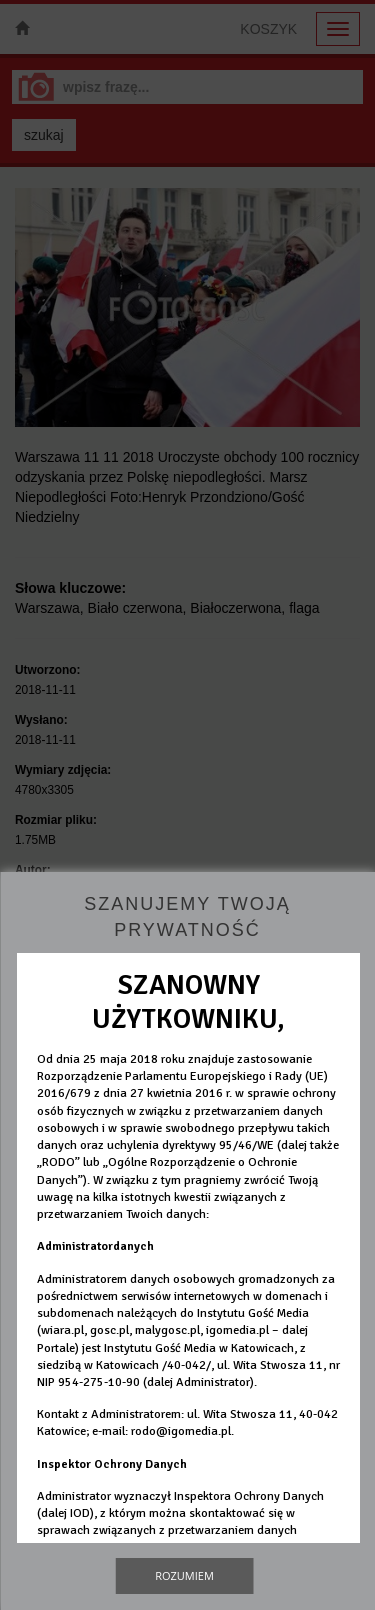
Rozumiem (184, 1575)
